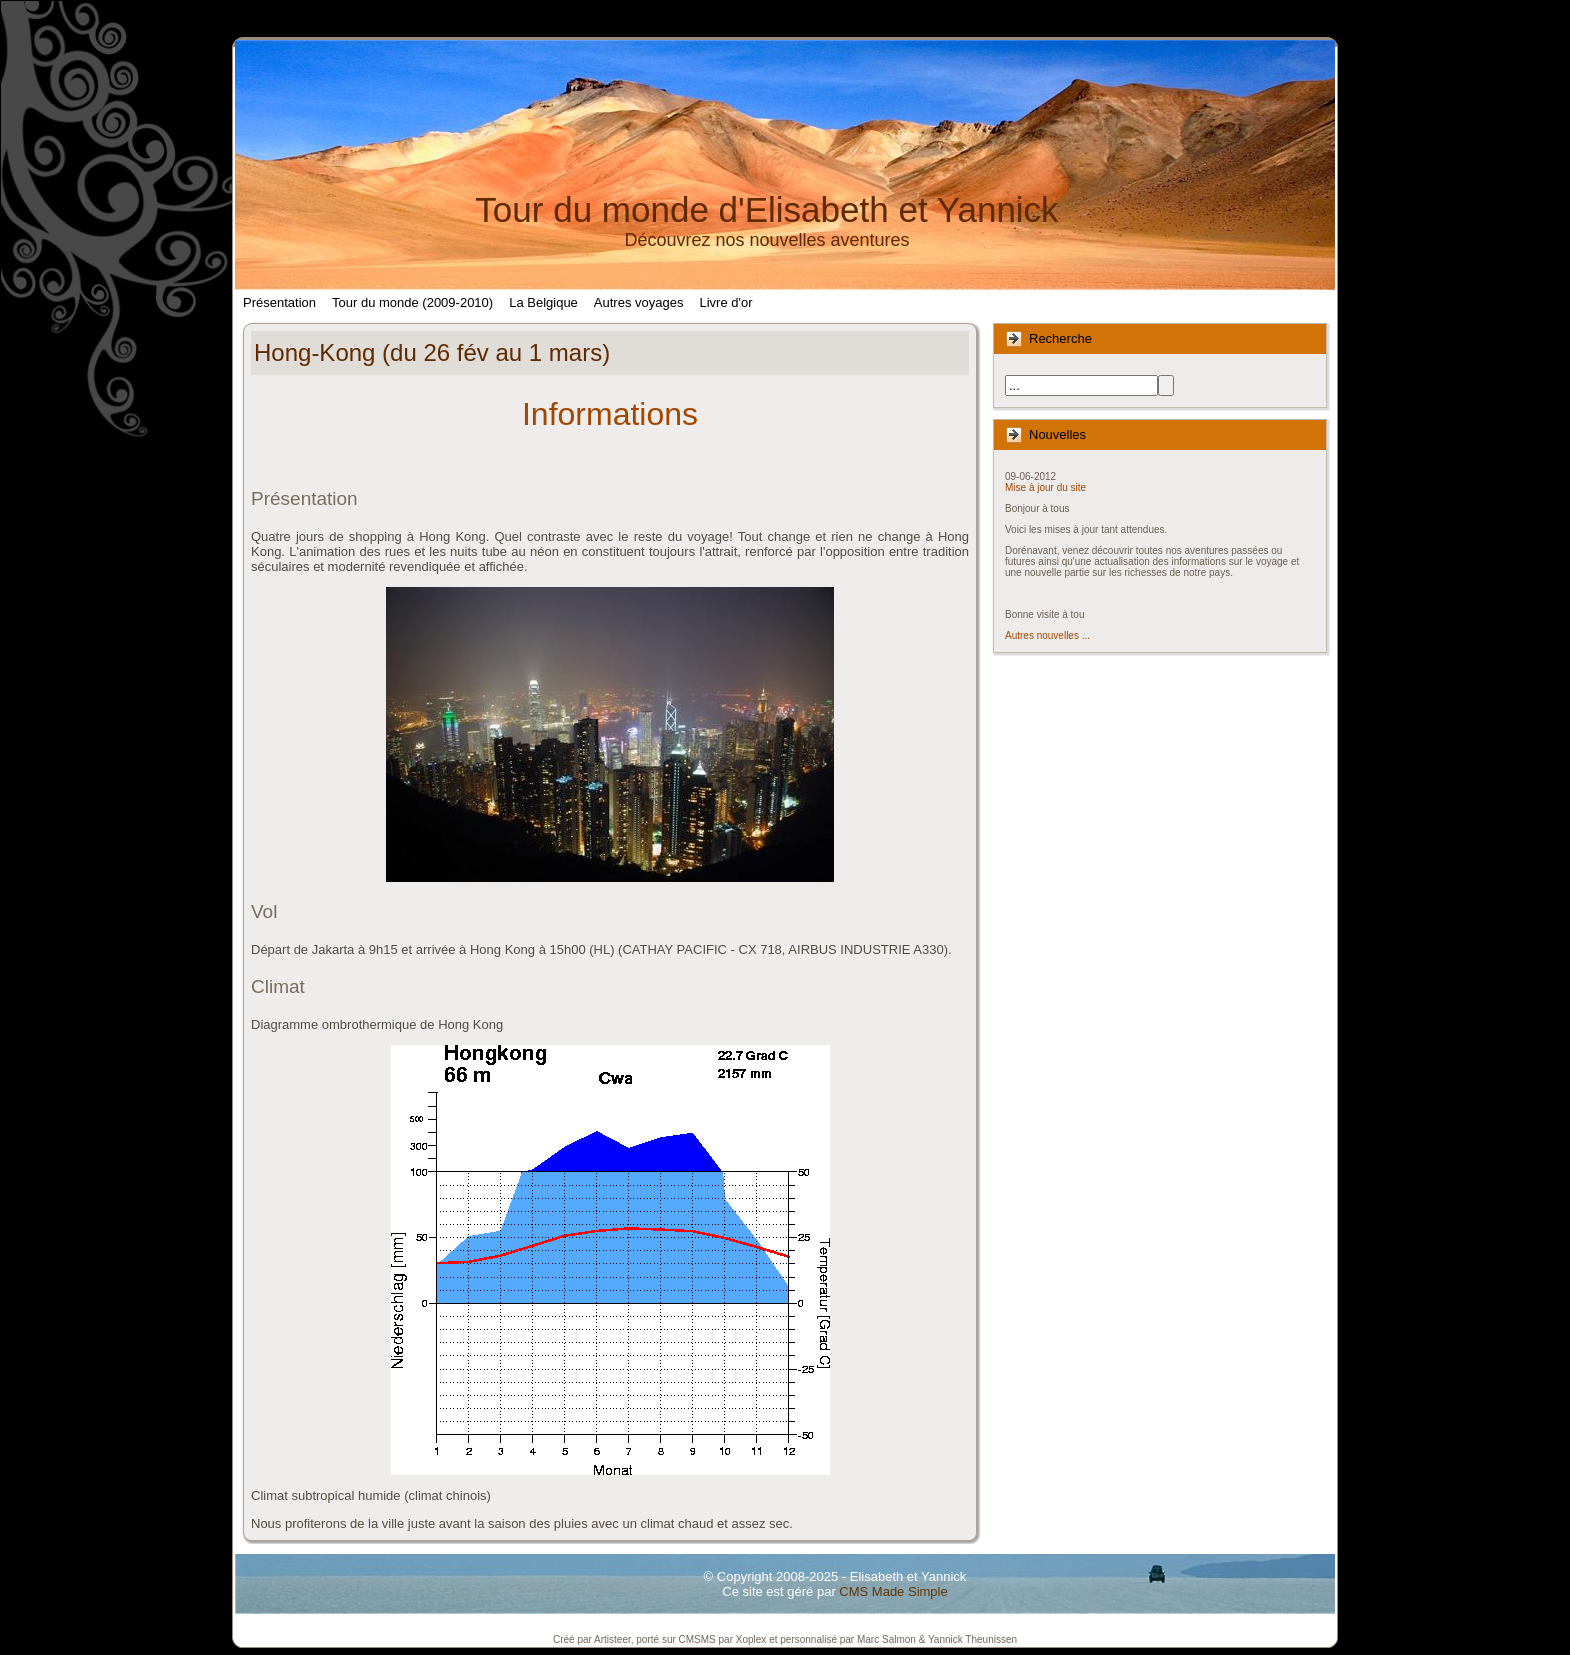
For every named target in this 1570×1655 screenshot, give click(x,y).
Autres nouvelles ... (1047, 635)
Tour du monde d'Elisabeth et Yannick (766, 209)
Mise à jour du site (1045, 487)
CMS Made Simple (893, 1591)
